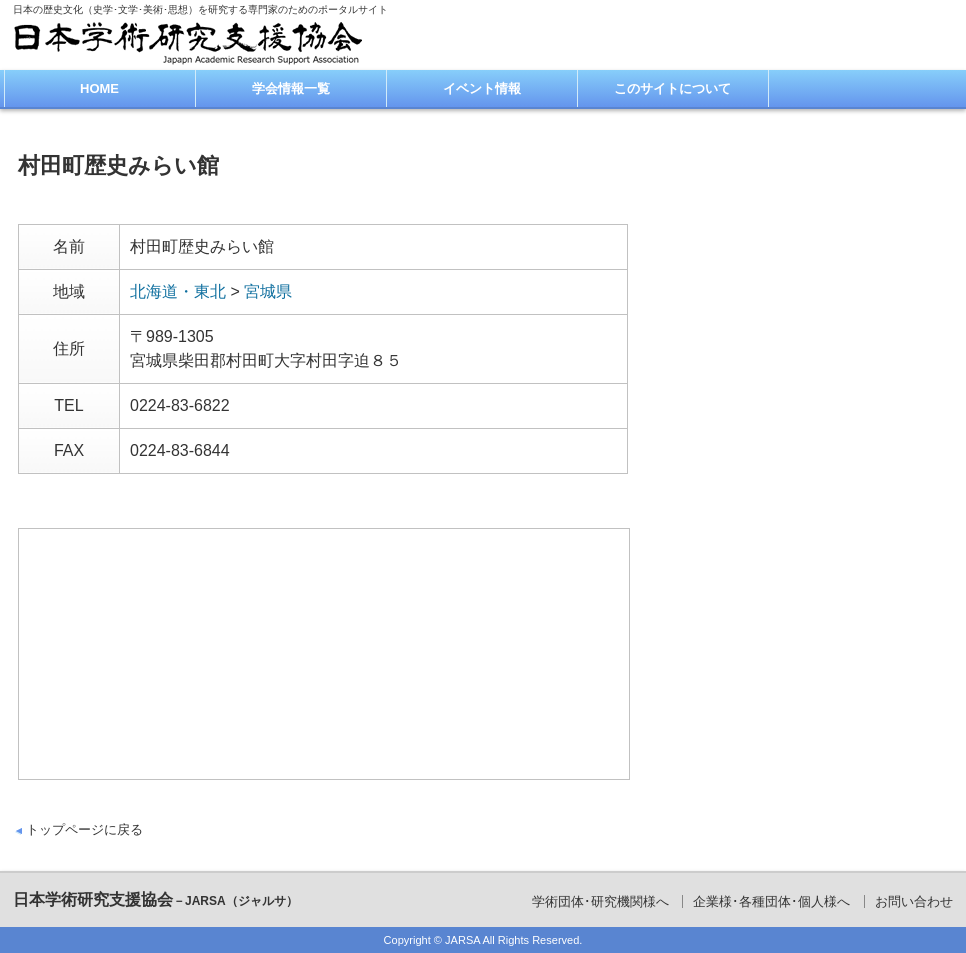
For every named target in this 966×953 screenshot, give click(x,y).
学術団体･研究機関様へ (600, 901)
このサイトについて (672, 88)
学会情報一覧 (291, 88)
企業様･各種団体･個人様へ (771, 901)
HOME (99, 88)
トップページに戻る (84, 829)
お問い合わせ (914, 901)
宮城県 (268, 291)
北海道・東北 (178, 291)
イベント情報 (482, 88)
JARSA (462, 940)
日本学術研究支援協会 (155, 899)
